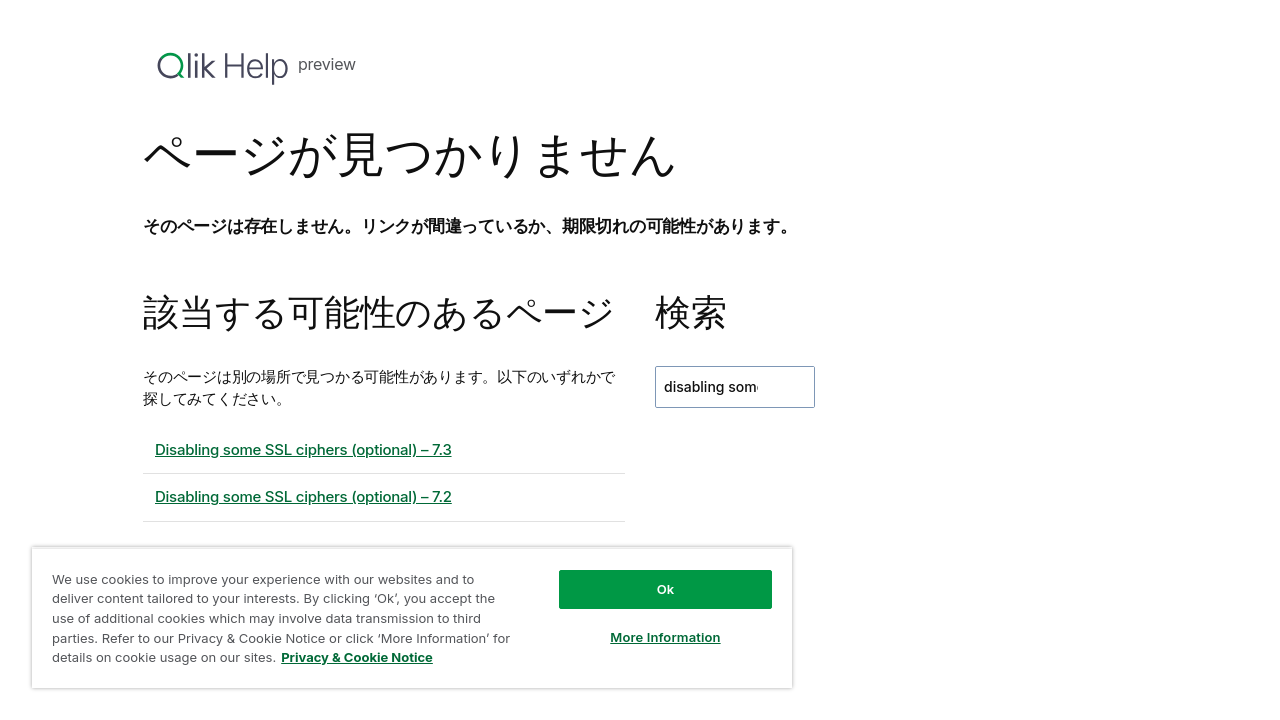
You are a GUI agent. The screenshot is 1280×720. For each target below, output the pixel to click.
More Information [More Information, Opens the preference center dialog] (650, 637)
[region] (403, 617)
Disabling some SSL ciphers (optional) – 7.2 (303, 496)
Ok (651, 589)
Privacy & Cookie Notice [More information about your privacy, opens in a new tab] (378, 657)
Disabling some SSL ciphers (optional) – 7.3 (303, 449)
